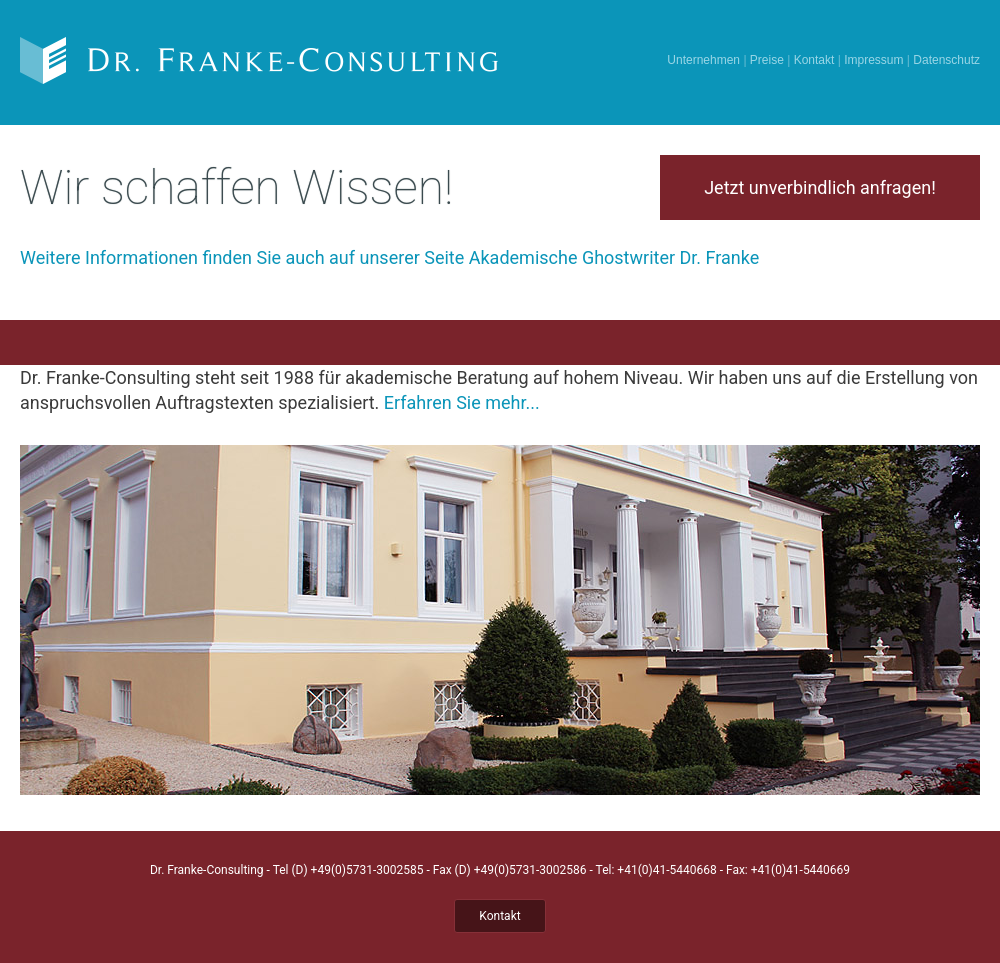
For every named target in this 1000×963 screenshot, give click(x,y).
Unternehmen (703, 60)
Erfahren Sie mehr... (462, 402)
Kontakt (814, 60)
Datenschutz (946, 60)
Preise (767, 60)
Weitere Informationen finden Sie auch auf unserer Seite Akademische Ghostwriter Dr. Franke (389, 257)
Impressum (873, 60)
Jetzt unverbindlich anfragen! (820, 187)
